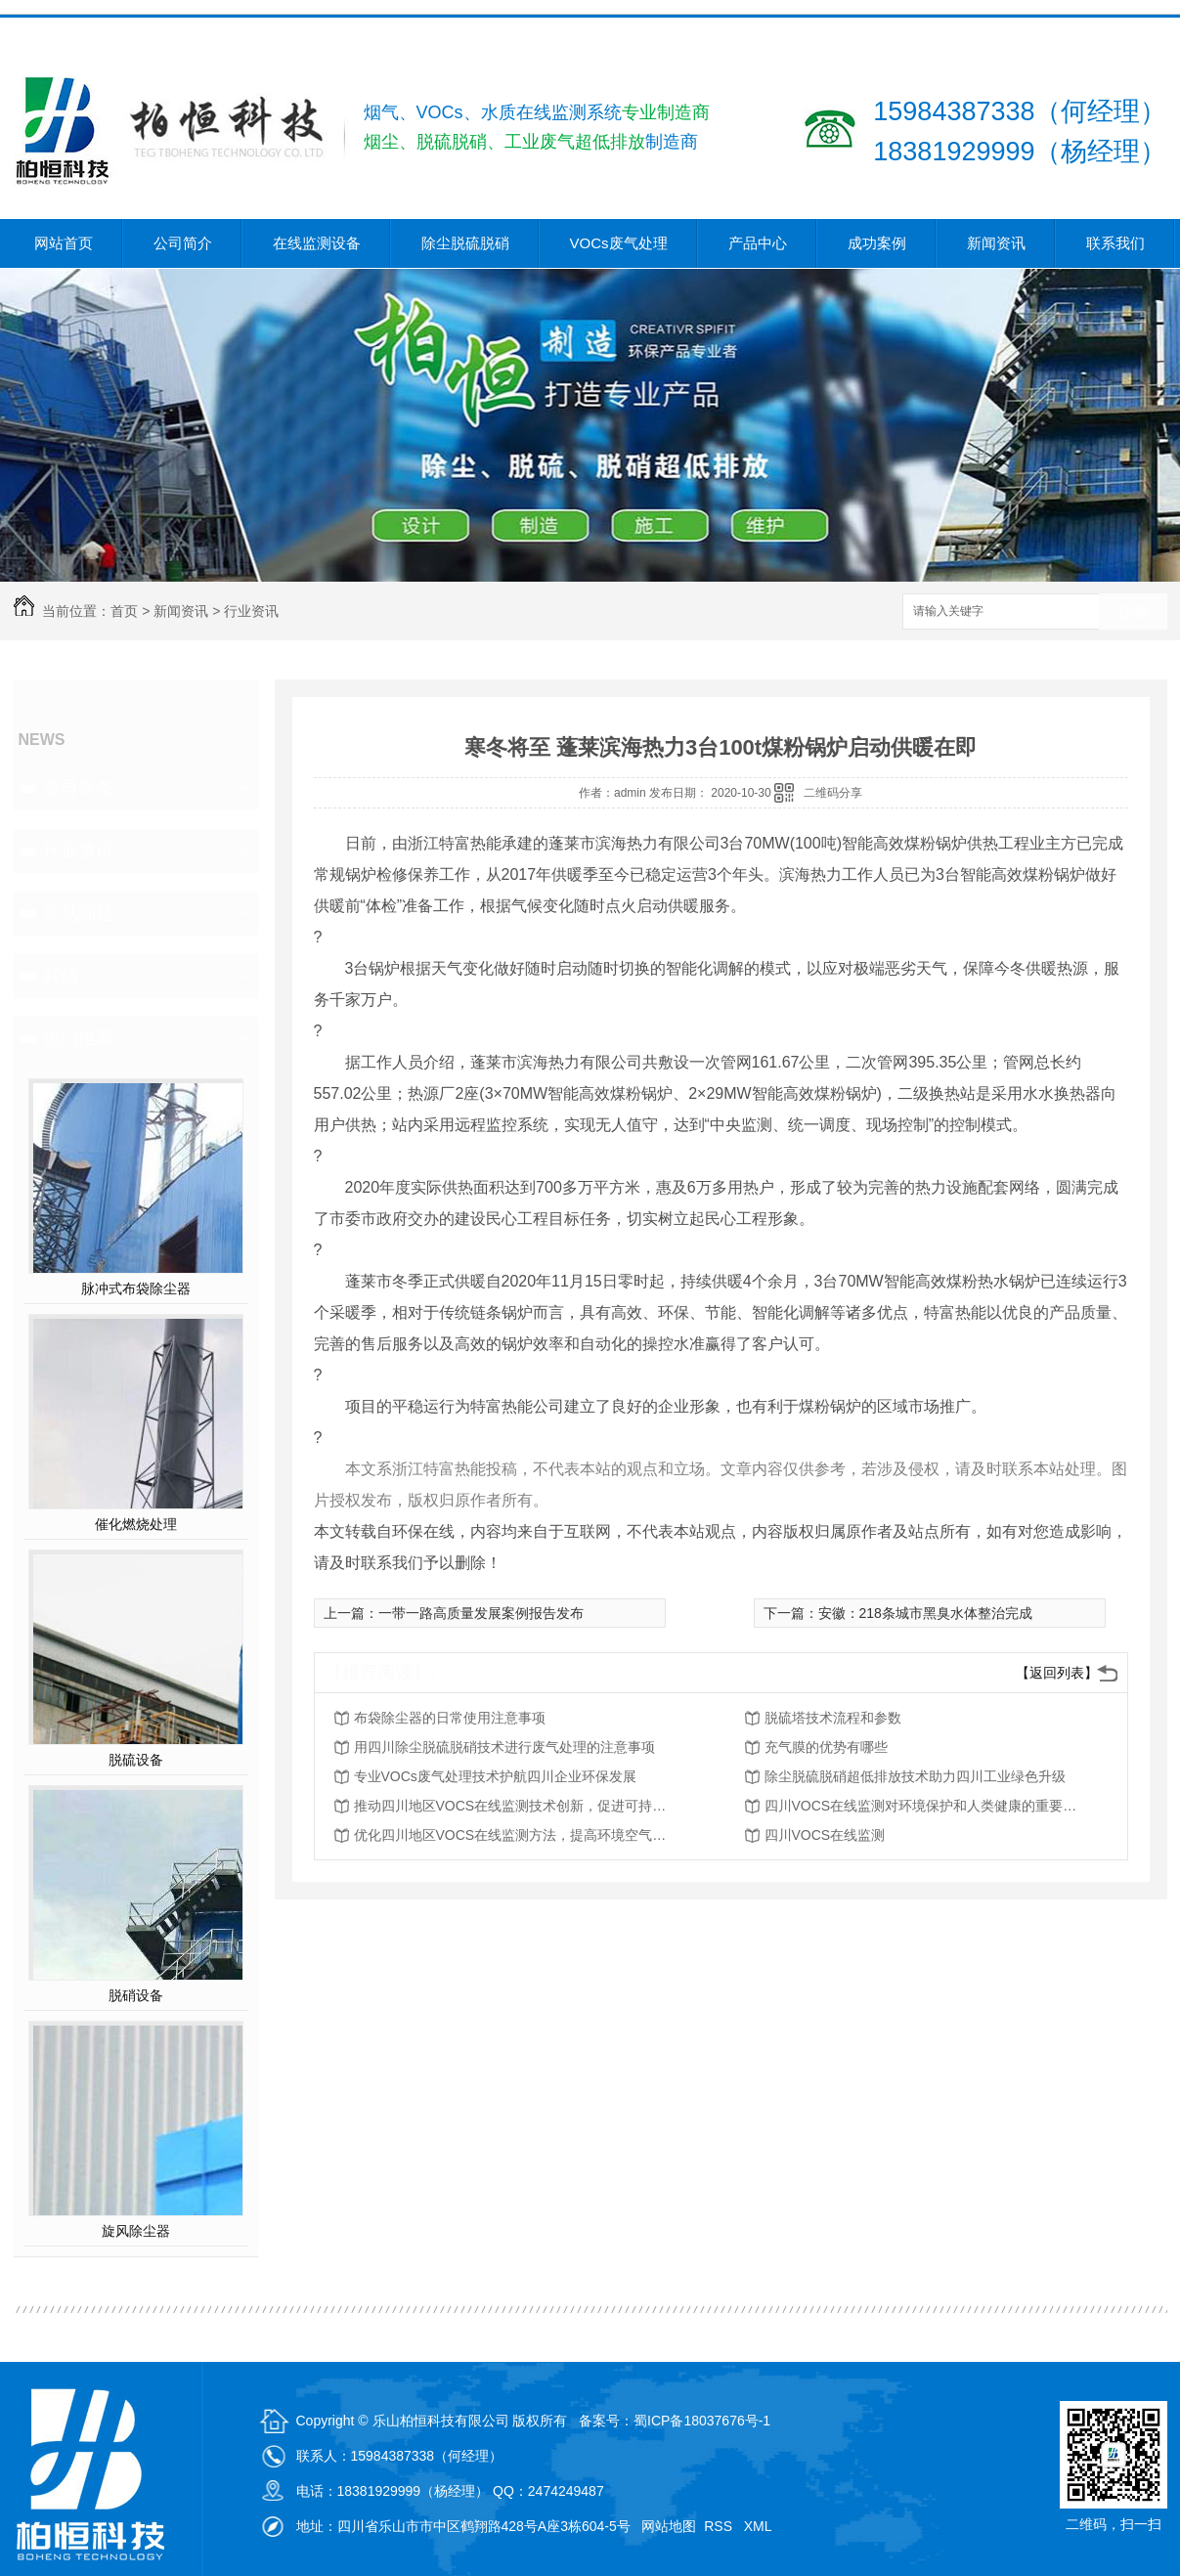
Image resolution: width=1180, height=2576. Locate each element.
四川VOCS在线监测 (825, 1835)
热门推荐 (78, 1038)
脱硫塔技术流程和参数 (833, 1717)
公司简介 (182, 243)
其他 (60, 975)
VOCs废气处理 (619, 243)
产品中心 (757, 243)
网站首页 (63, 243)
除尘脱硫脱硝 (465, 243)
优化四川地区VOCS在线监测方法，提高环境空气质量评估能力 (510, 1835)
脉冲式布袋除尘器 (136, 1288)
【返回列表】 (1057, 1673)
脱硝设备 (136, 1995)
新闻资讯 (996, 243)
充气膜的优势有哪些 (826, 1747)
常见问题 (78, 913)
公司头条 (78, 788)
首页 (124, 611)
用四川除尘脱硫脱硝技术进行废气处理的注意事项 (504, 1747)
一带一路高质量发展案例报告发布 (481, 1613)
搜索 (1133, 612)
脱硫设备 (136, 1760)
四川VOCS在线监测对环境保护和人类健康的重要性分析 (921, 1805)
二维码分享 (833, 793)
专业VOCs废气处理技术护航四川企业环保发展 (495, 1776)
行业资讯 (251, 611)
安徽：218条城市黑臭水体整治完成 (925, 1613)
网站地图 (668, 2526)
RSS (720, 2526)
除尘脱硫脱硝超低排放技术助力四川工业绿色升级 (915, 1776)
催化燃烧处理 (136, 1524)
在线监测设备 (317, 243)
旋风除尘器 (136, 2231)
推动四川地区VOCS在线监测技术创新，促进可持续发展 (510, 1805)
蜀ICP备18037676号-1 (702, 2420)
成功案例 (877, 243)
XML (759, 2526)
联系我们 (1115, 243)
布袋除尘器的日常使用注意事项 (450, 1717)
